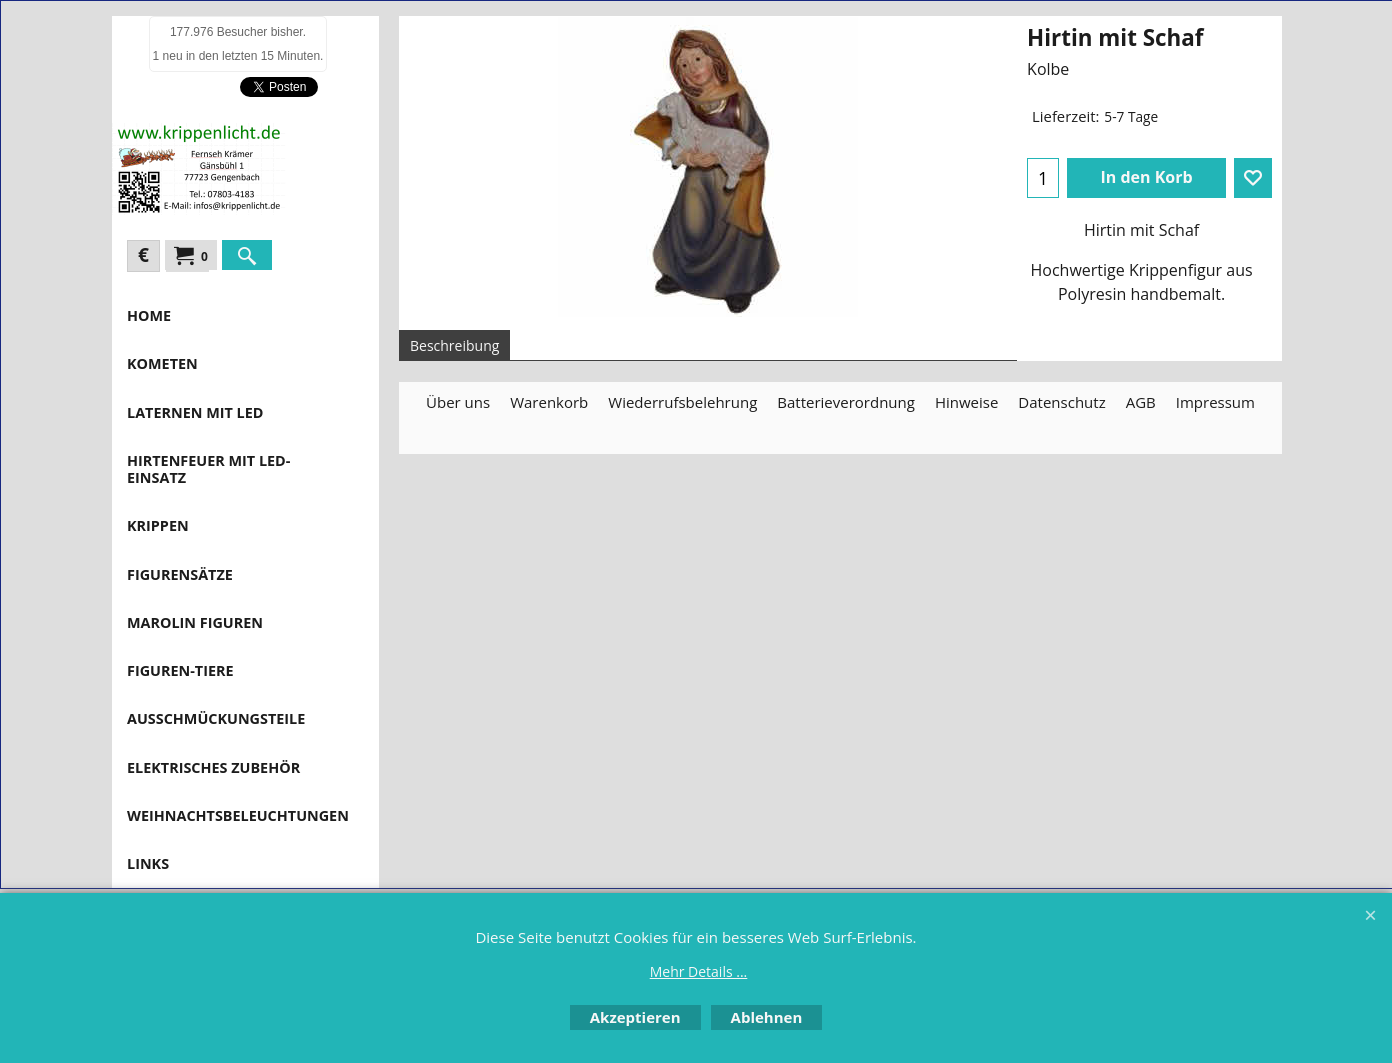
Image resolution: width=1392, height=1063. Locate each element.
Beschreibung (454, 345)
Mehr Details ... (699, 971)
